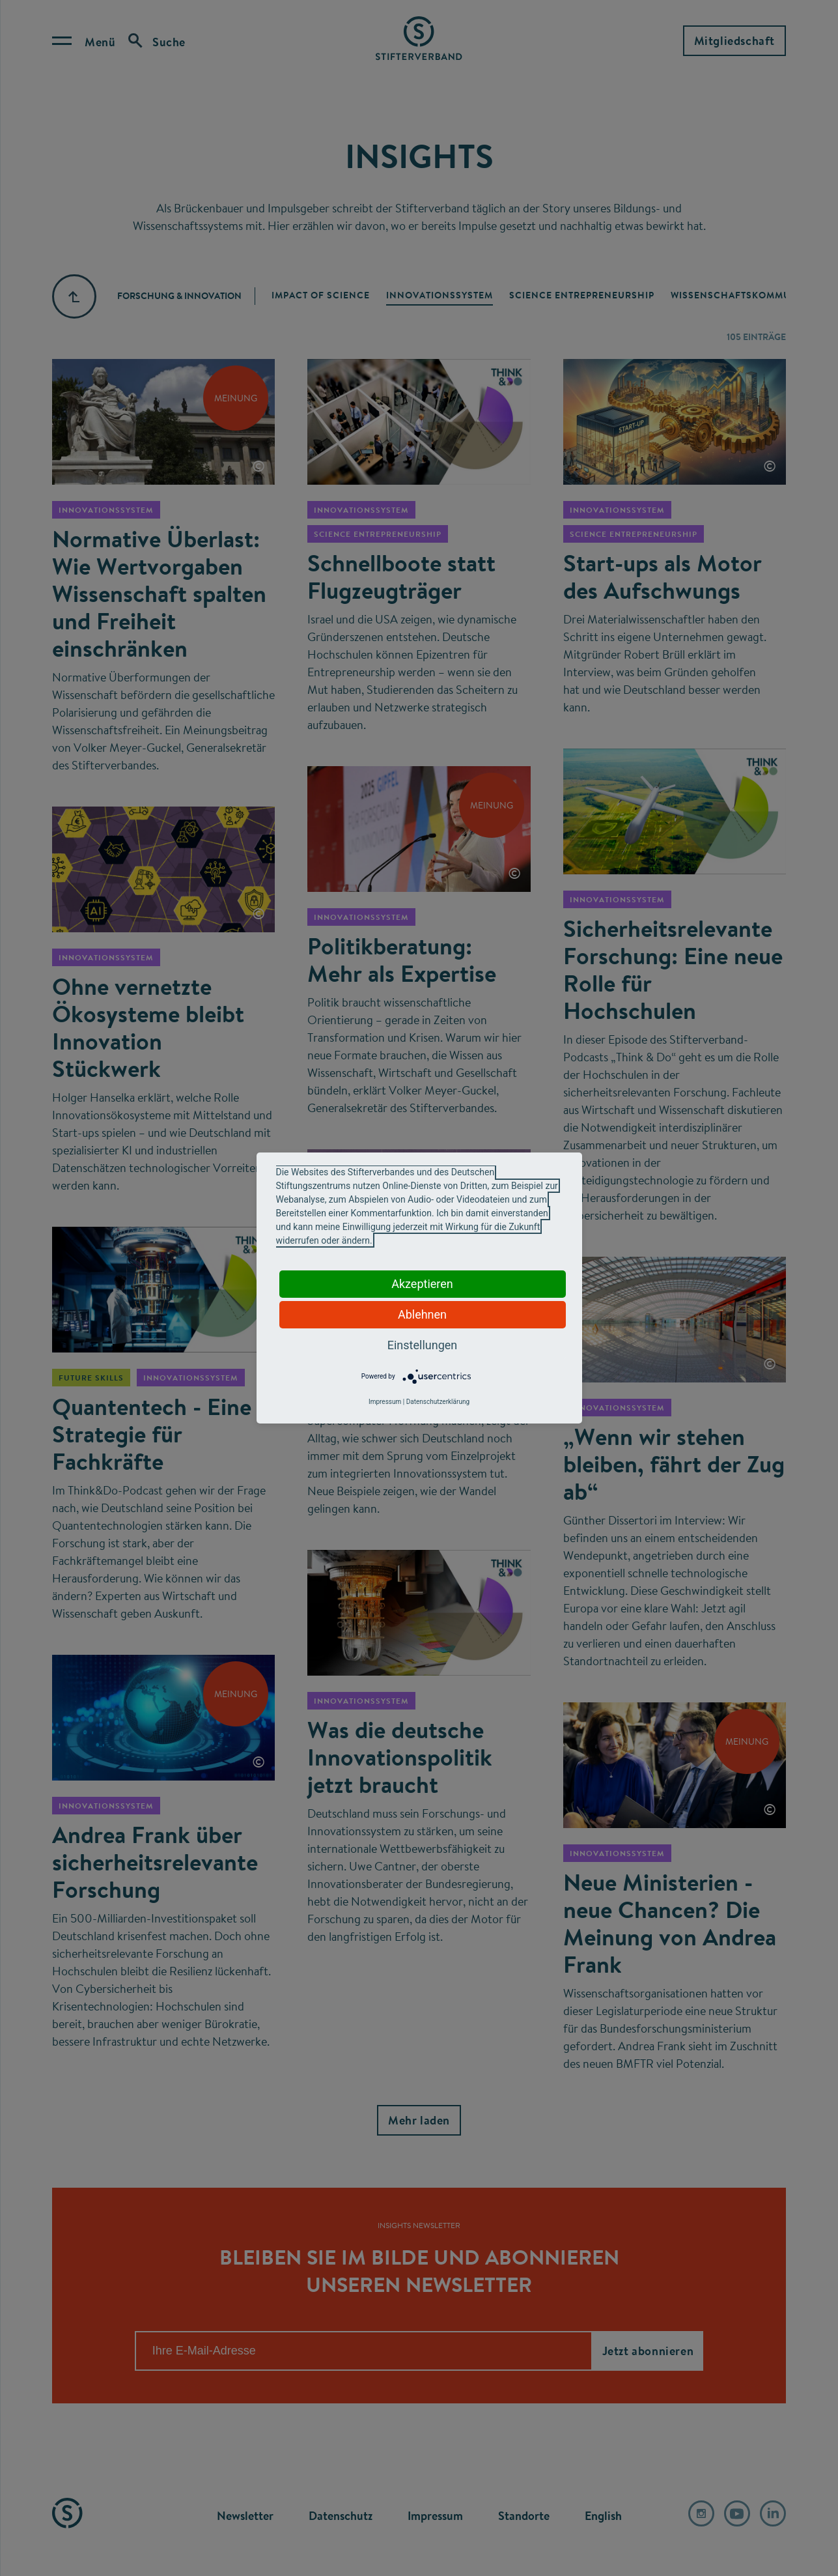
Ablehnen (422, 1314)
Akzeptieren (422, 1284)
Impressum (385, 1401)
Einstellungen (422, 1345)
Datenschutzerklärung (437, 1401)
